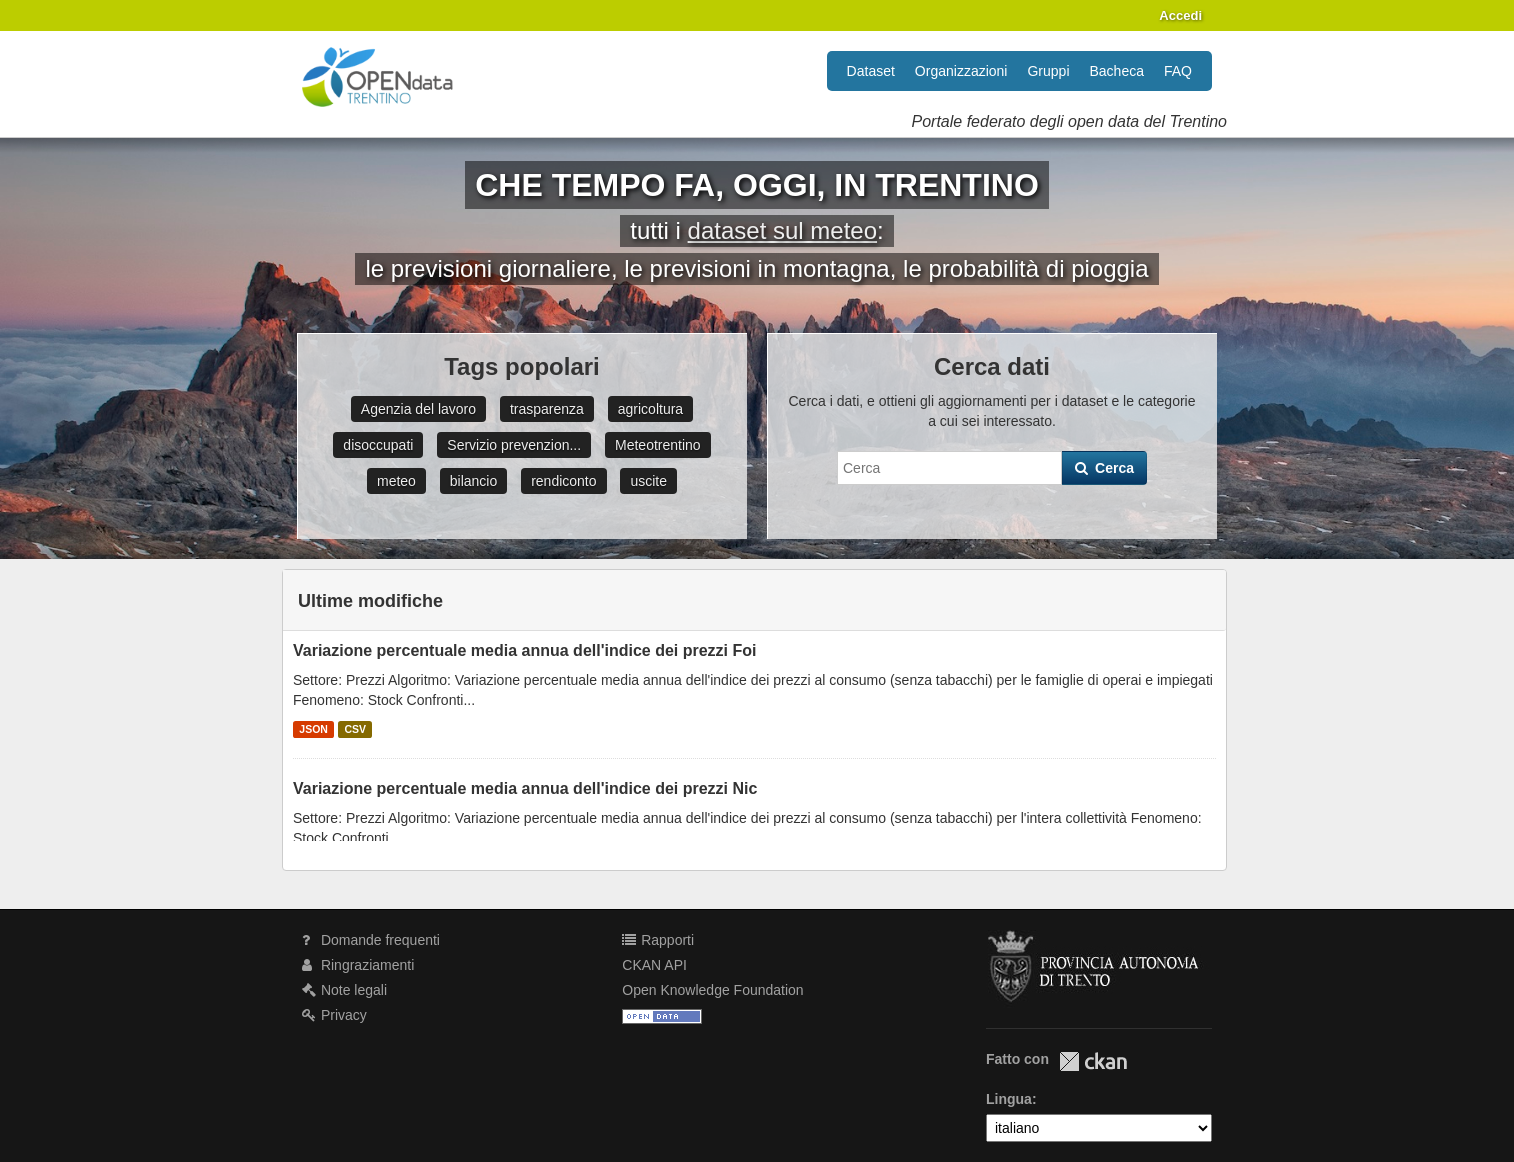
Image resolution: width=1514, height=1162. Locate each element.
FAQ (1178, 71)
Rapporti (658, 940)
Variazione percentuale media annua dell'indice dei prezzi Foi (525, 650)
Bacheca (1117, 71)
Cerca (1104, 468)
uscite (648, 481)
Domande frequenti (371, 940)
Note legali (344, 990)
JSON (313, 729)
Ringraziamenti (358, 965)
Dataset (871, 71)
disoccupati (378, 445)
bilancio (473, 481)
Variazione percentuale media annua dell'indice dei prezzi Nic (525, 788)
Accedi (1180, 15)
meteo (396, 481)
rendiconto (563, 481)
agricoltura (650, 409)
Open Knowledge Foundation (712, 990)
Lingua (1009, 1099)
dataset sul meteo (782, 230)
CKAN (1093, 1061)
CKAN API (654, 965)
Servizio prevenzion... (514, 445)
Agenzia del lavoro (418, 409)
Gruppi (1048, 71)
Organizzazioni (961, 71)
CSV (355, 729)
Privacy (334, 1015)
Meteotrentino (658, 445)
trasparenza (547, 409)
